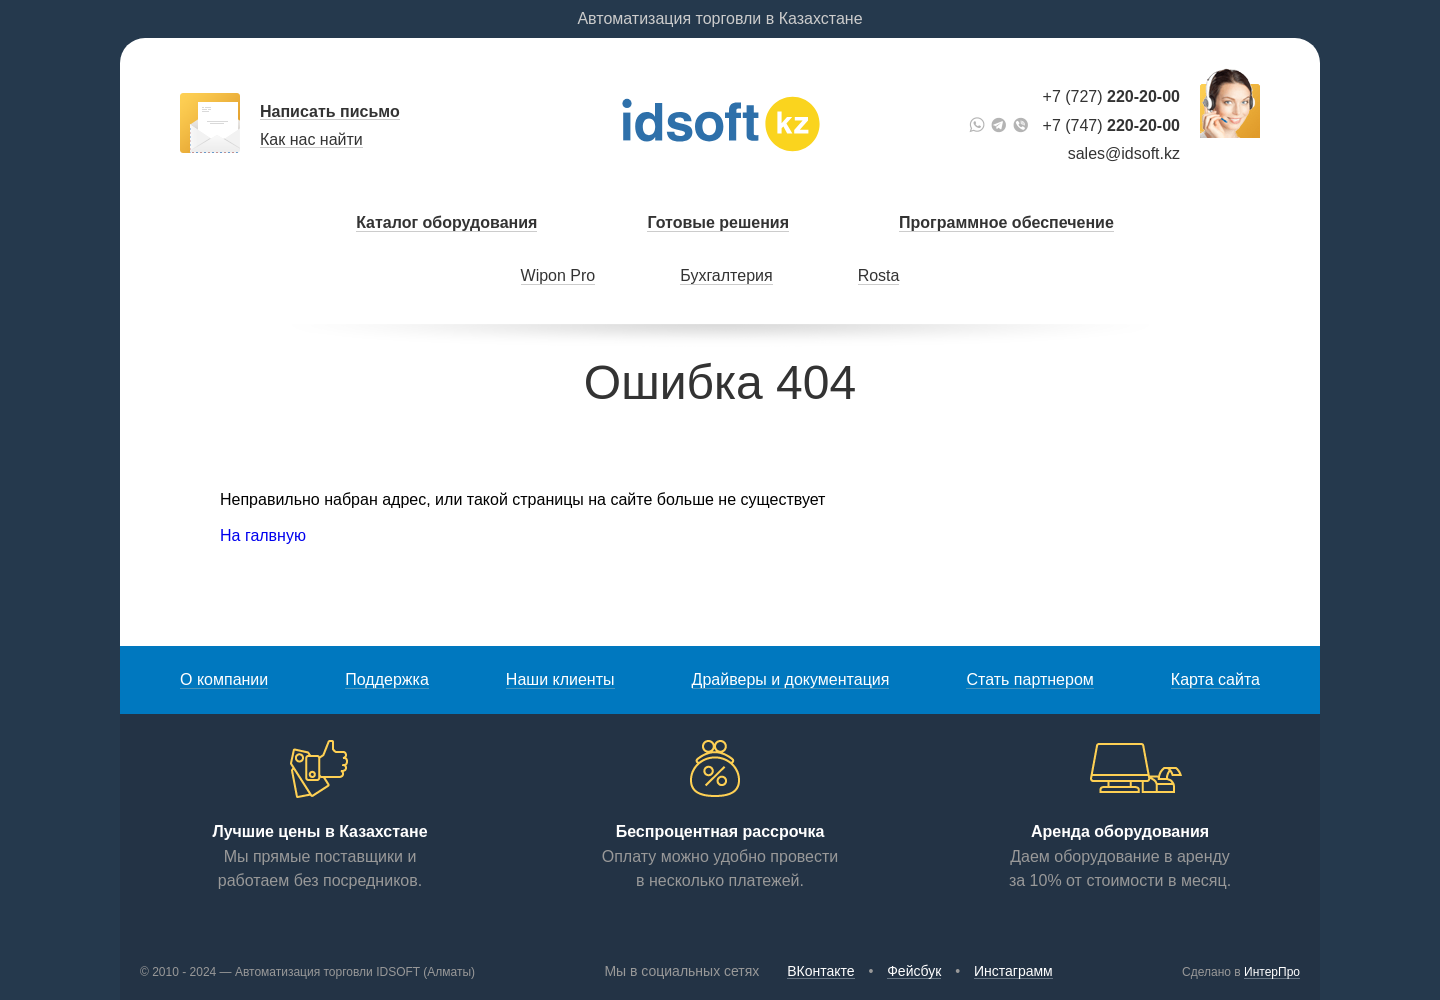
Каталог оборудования (446, 222)
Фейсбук (914, 971)
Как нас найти (311, 139)
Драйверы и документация (791, 679)
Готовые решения (718, 222)
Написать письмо (330, 111)
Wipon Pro (558, 275)
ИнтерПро (1272, 972)
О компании (224, 679)
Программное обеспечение (1006, 222)
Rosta (879, 275)
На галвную (263, 535)
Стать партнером (1029, 679)
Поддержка (386, 679)
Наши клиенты (560, 679)
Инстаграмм (1013, 971)
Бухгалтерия (726, 275)
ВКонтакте (820, 971)
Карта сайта (1215, 679)
